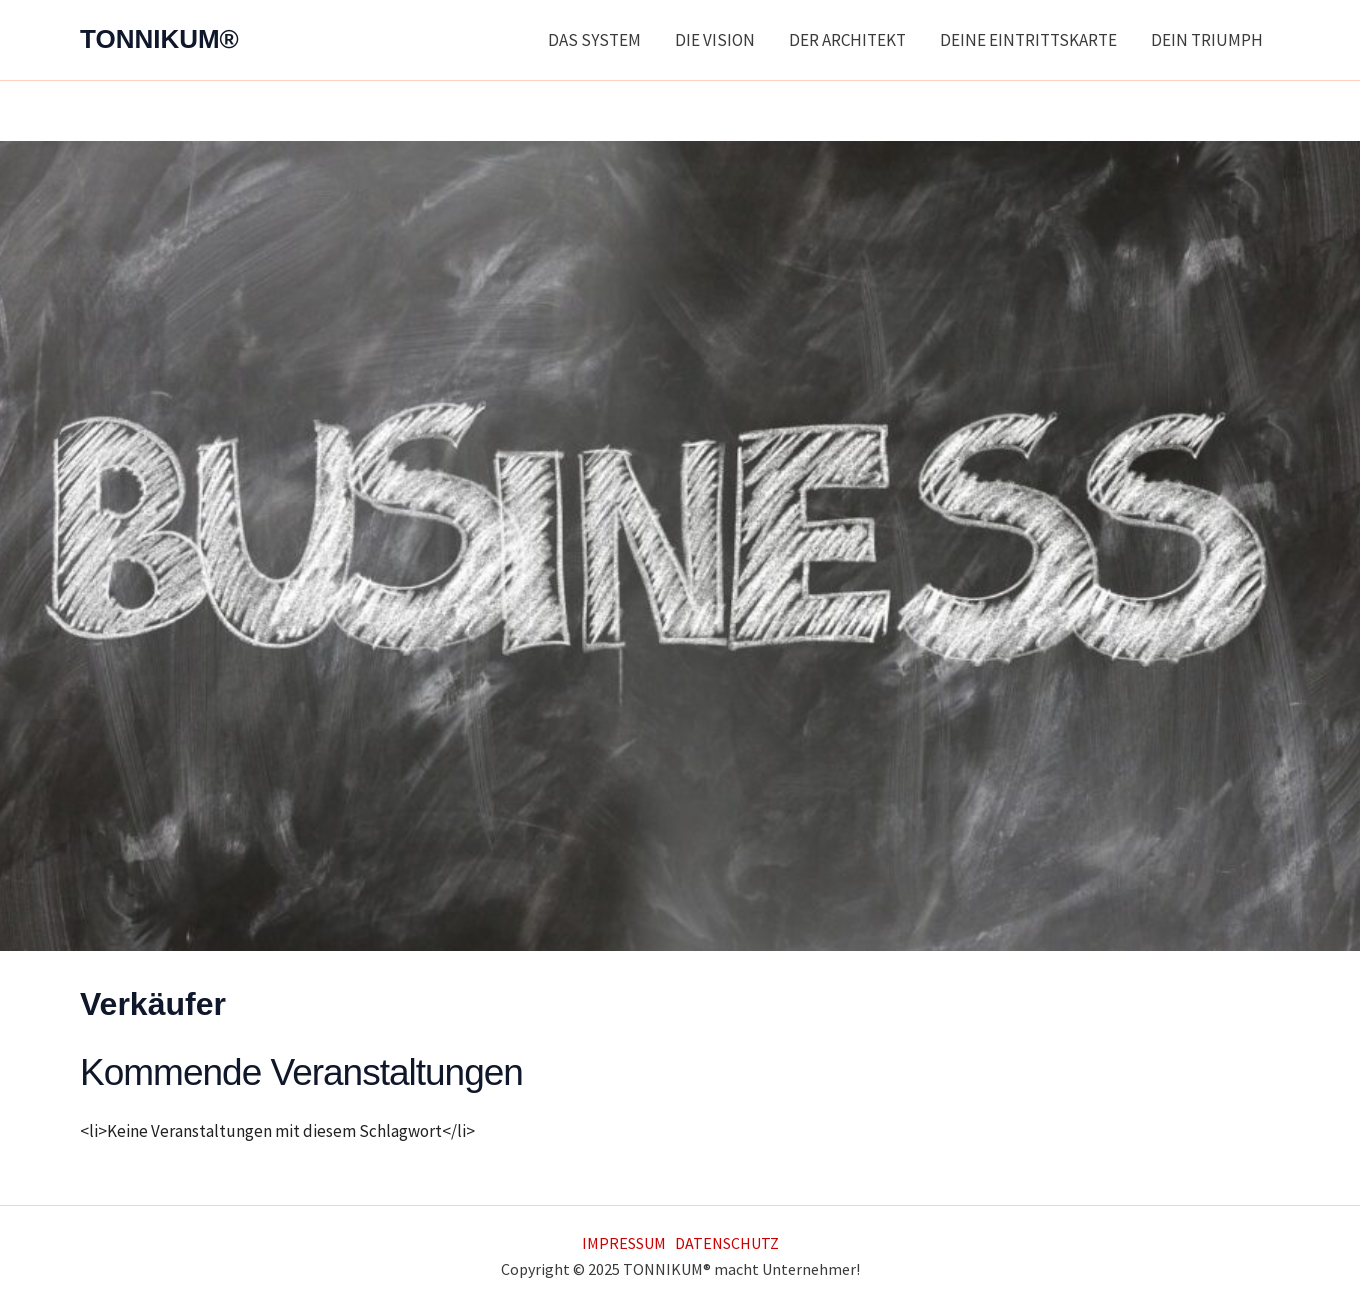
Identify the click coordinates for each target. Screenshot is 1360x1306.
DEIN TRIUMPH (1207, 40)
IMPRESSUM (624, 1243)
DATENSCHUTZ (727, 1243)
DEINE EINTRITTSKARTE (1028, 40)
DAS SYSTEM (594, 40)
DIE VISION (715, 40)
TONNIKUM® (159, 39)
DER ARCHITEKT (847, 40)
